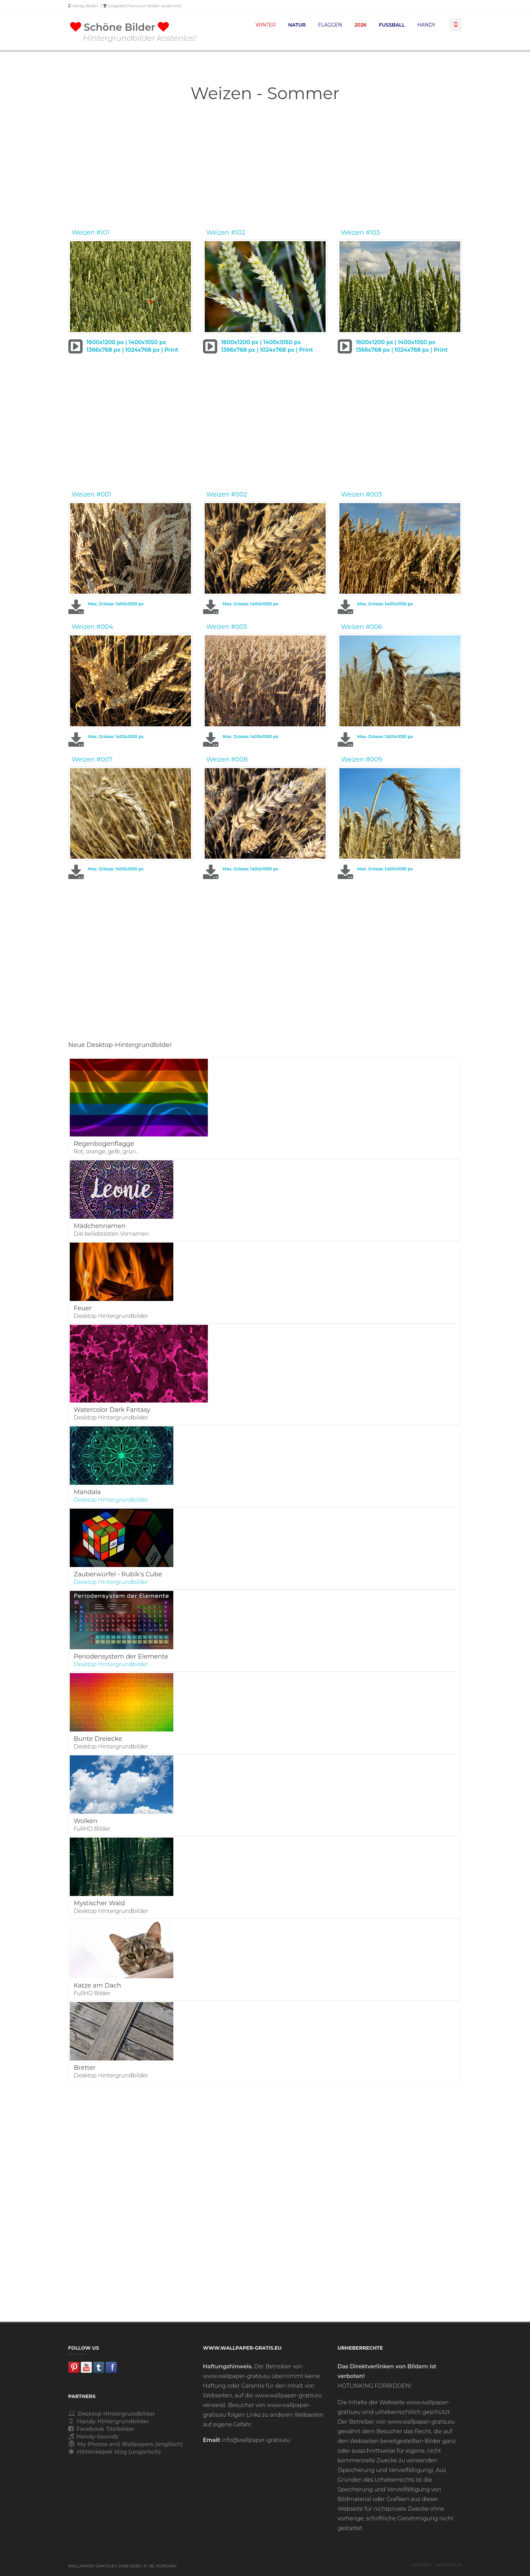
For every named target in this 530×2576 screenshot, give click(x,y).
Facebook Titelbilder (101, 2429)
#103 (373, 232)
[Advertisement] (265, 167)
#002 (239, 494)
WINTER (266, 25)
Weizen (83, 232)
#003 (374, 494)
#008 (239, 759)
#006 (374, 627)
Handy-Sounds (93, 2436)
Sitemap (422, 2565)
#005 (239, 627)
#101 (102, 232)
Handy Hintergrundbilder (108, 2421)
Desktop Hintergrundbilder (111, 2413)
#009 (374, 759)
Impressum (449, 2565)
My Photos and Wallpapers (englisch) (125, 2444)
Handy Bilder (83, 5)
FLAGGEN (330, 25)
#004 (104, 627)
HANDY (426, 25)
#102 (238, 232)
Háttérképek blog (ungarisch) (114, 2451)
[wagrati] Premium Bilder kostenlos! (142, 5)
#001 (103, 494)
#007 (104, 759)
